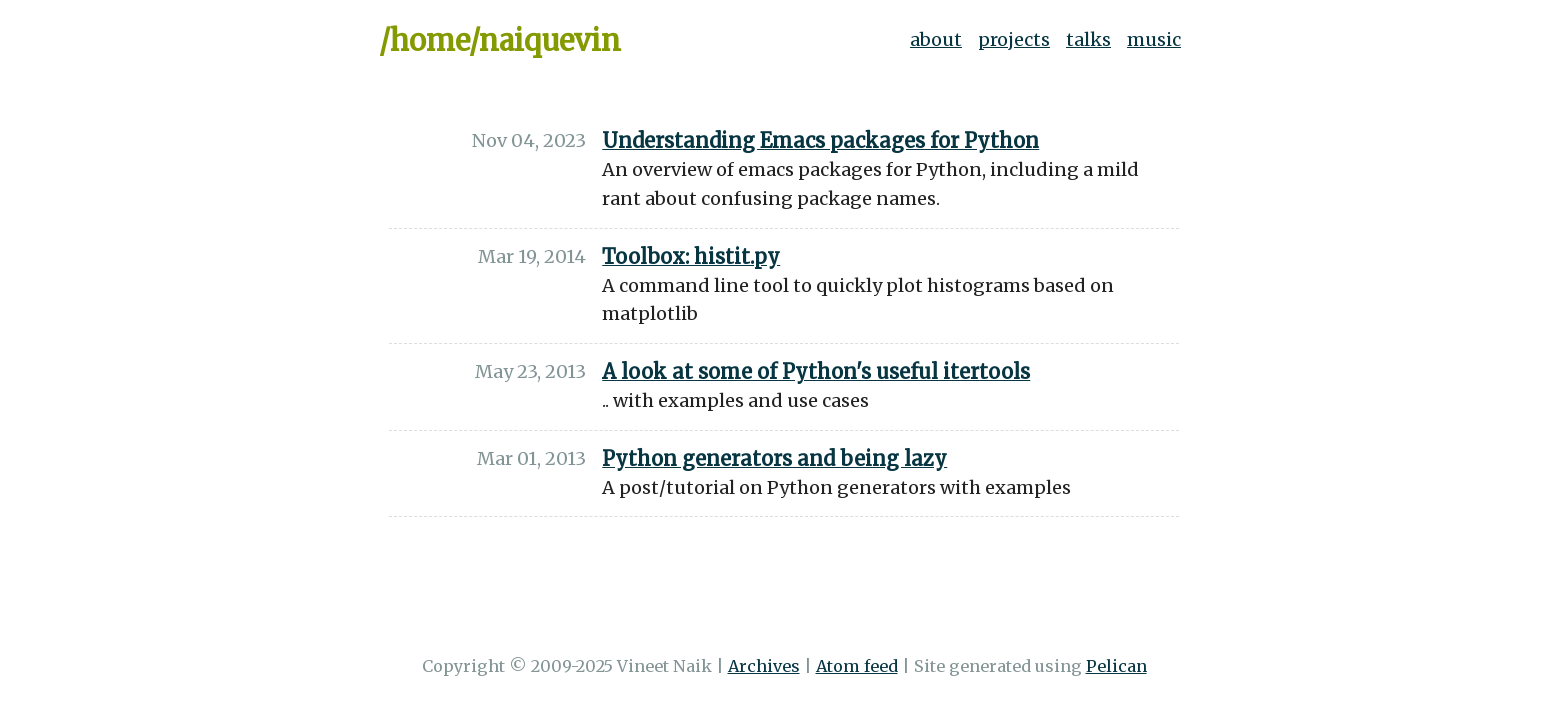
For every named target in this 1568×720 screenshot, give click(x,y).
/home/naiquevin (500, 41)
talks (1088, 39)
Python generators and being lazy (774, 458)
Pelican (1116, 666)
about (936, 39)
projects (1014, 39)
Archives (764, 666)
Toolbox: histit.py (691, 256)
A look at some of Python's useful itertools (816, 371)
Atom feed (857, 666)
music (1154, 39)
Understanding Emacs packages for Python (820, 140)
